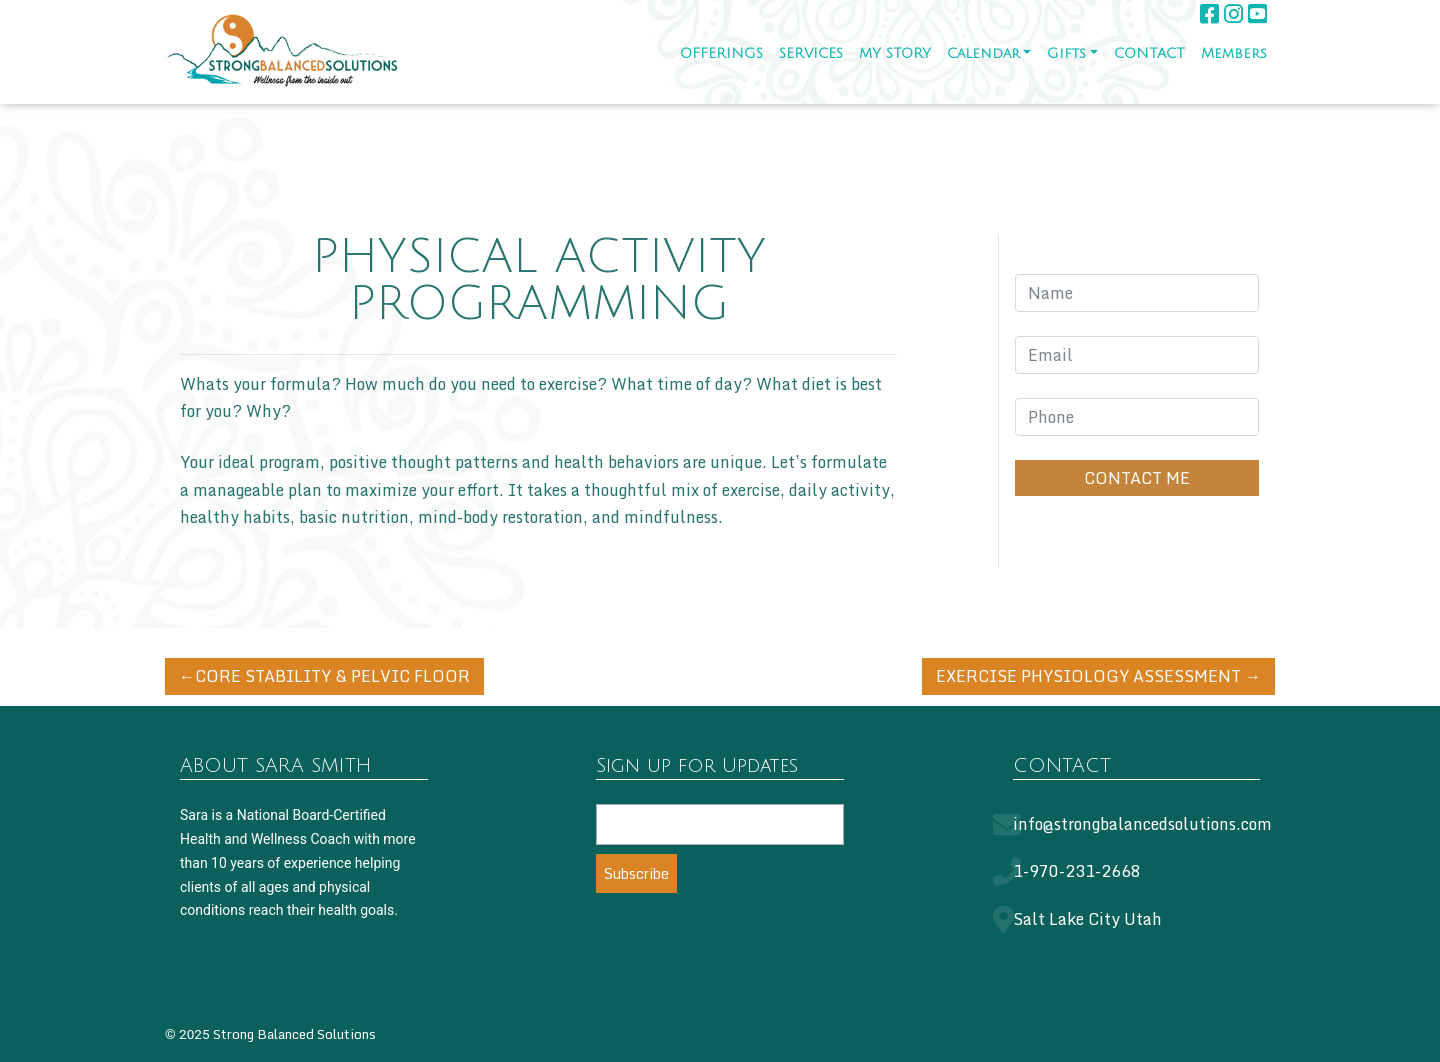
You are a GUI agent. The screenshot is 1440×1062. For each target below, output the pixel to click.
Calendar (983, 53)
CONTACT (1149, 53)
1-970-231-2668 (1077, 871)
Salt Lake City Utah (1087, 919)
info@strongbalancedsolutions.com (1142, 824)
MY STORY (895, 53)
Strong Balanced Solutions (294, 1034)
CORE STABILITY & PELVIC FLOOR (332, 676)
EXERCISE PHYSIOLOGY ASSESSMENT (1088, 676)
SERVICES (811, 53)
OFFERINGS (721, 53)
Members (1234, 53)
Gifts (1066, 53)
